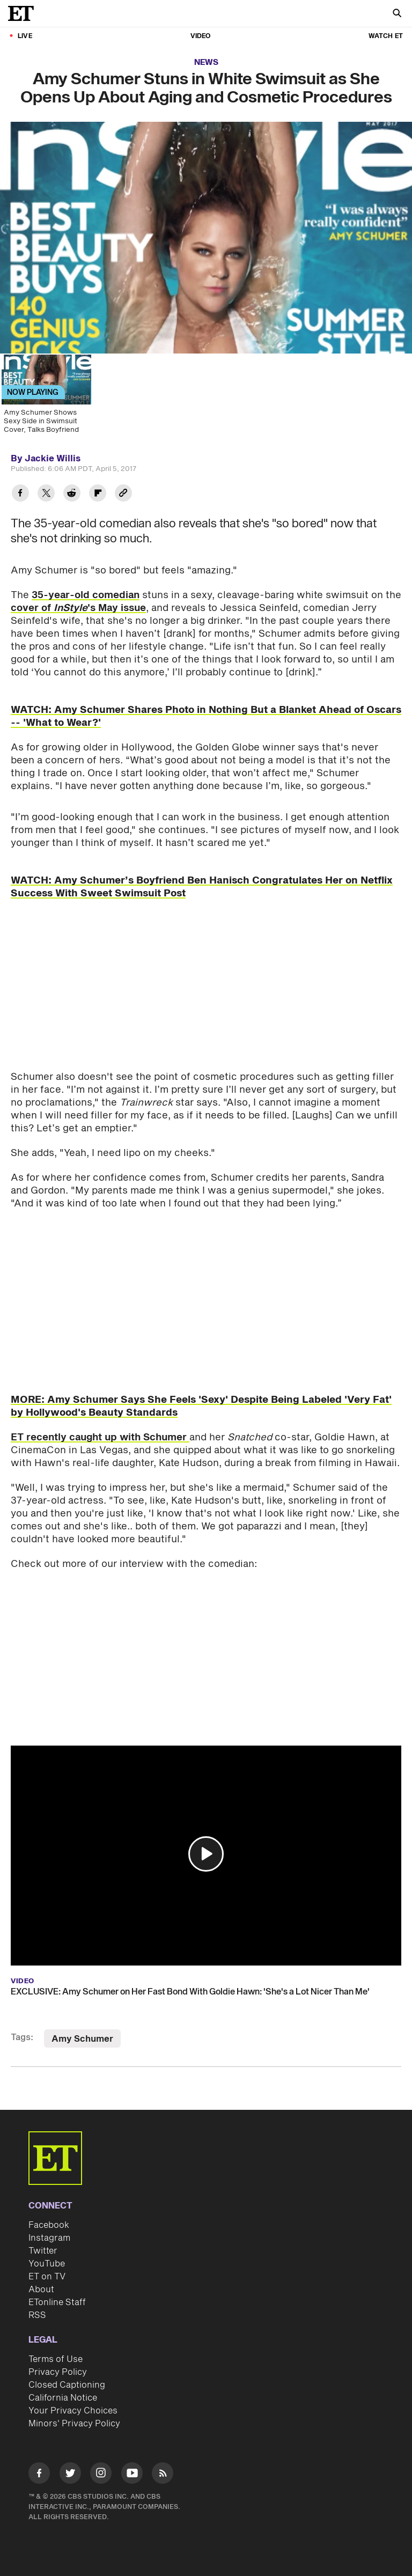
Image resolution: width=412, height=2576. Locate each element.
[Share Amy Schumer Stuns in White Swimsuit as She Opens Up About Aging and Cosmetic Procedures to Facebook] (20, 494)
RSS (37, 2315)
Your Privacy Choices (72, 2410)
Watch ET (386, 36)
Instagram (49, 2238)
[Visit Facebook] (39, 2474)
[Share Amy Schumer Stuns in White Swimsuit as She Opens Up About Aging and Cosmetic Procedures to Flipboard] (97, 494)
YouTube (46, 2263)
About (41, 2289)
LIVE (25, 36)
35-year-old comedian (85, 595)
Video (200, 36)
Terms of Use (55, 2359)
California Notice (62, 2397)
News (206, 62)
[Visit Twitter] (70, 2474)
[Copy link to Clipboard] (123, 494)
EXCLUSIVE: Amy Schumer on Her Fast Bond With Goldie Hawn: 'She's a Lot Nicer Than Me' (190, 1991)
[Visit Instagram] (101, 2474)
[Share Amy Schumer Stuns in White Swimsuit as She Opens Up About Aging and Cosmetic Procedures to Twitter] (46, 494)
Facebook (48, 2225)
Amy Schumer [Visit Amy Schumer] (82, 2039)
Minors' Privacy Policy (74, 2423)
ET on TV (46, 2276)
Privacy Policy (57, 2372)
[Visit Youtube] (132, 2474)
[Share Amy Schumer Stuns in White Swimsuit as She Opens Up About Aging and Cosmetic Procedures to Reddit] (72, 494)
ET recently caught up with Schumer (100, 1437)
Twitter (42, 2250)
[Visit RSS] (162, 2474)
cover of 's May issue (78, 608)
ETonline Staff (57, 2302)
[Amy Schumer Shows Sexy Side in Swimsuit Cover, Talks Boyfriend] (45, 397)
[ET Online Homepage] (24, 13)
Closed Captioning (66, 2385)
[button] (206, 1854)
